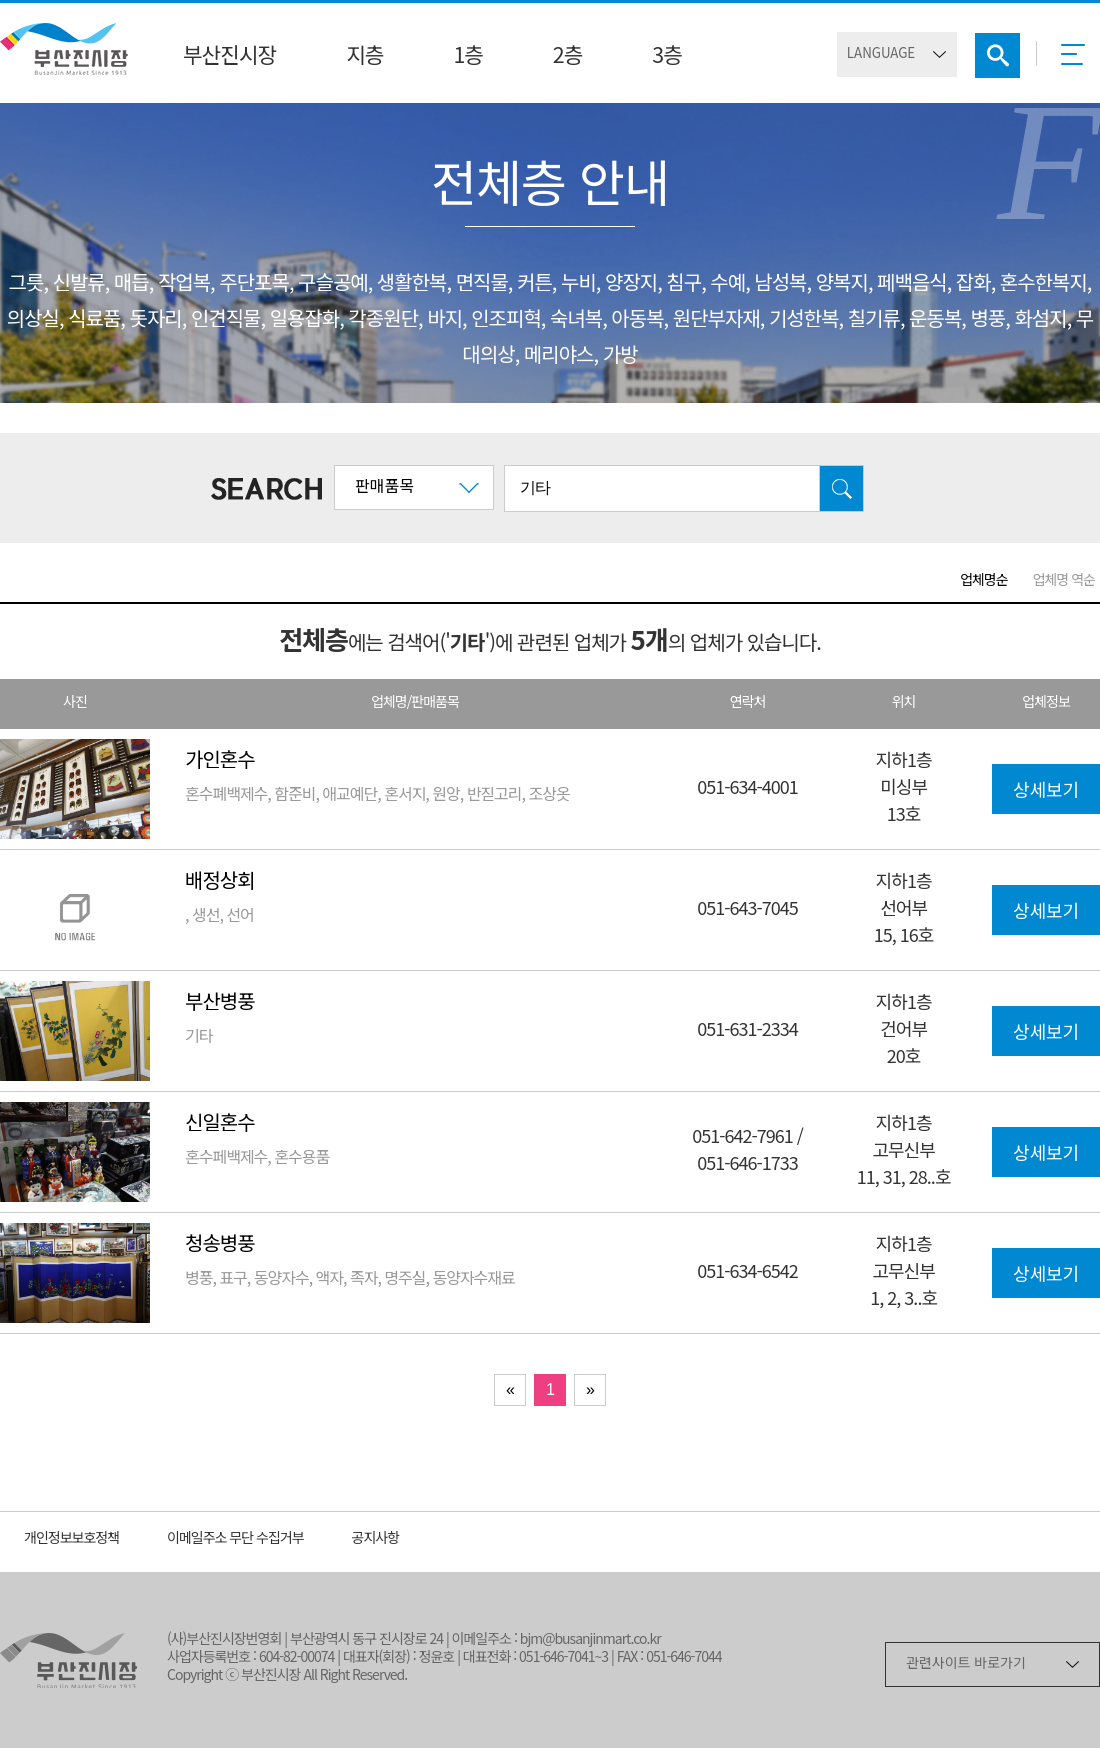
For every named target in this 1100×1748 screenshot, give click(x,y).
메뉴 (1078, 61)
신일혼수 (220, 1124)
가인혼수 (220, 761)
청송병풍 (220, 1245)
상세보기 (1046, 792)
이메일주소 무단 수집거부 (235, 1539)
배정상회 (220, 882)
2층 (567, 57)
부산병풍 (220, 1003)
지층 (364, 57)
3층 (666, 57)
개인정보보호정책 (71, 1539)
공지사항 (376, 1539)
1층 (467, 57)
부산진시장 (229, 57)
